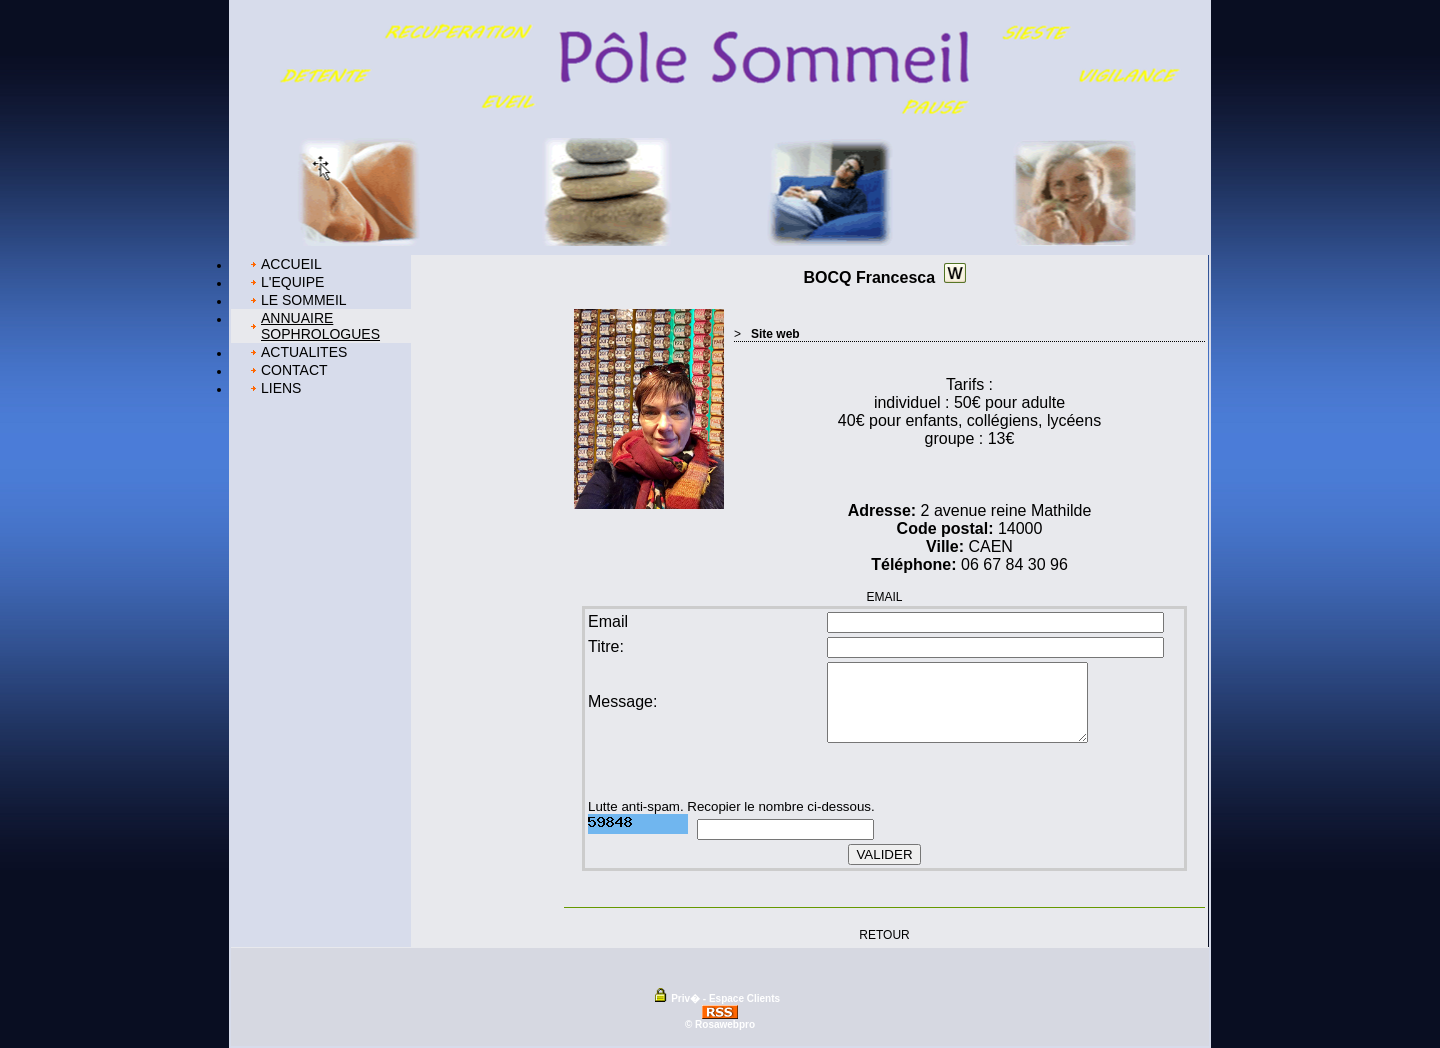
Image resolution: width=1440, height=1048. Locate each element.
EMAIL (884, 597)
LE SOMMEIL (304, 300)
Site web (775, 334)
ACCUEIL (291, 264)
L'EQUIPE (292, 282)
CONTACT (294, 370)
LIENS (281, 388)
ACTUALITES (304, 352)
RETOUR (884, 934)
